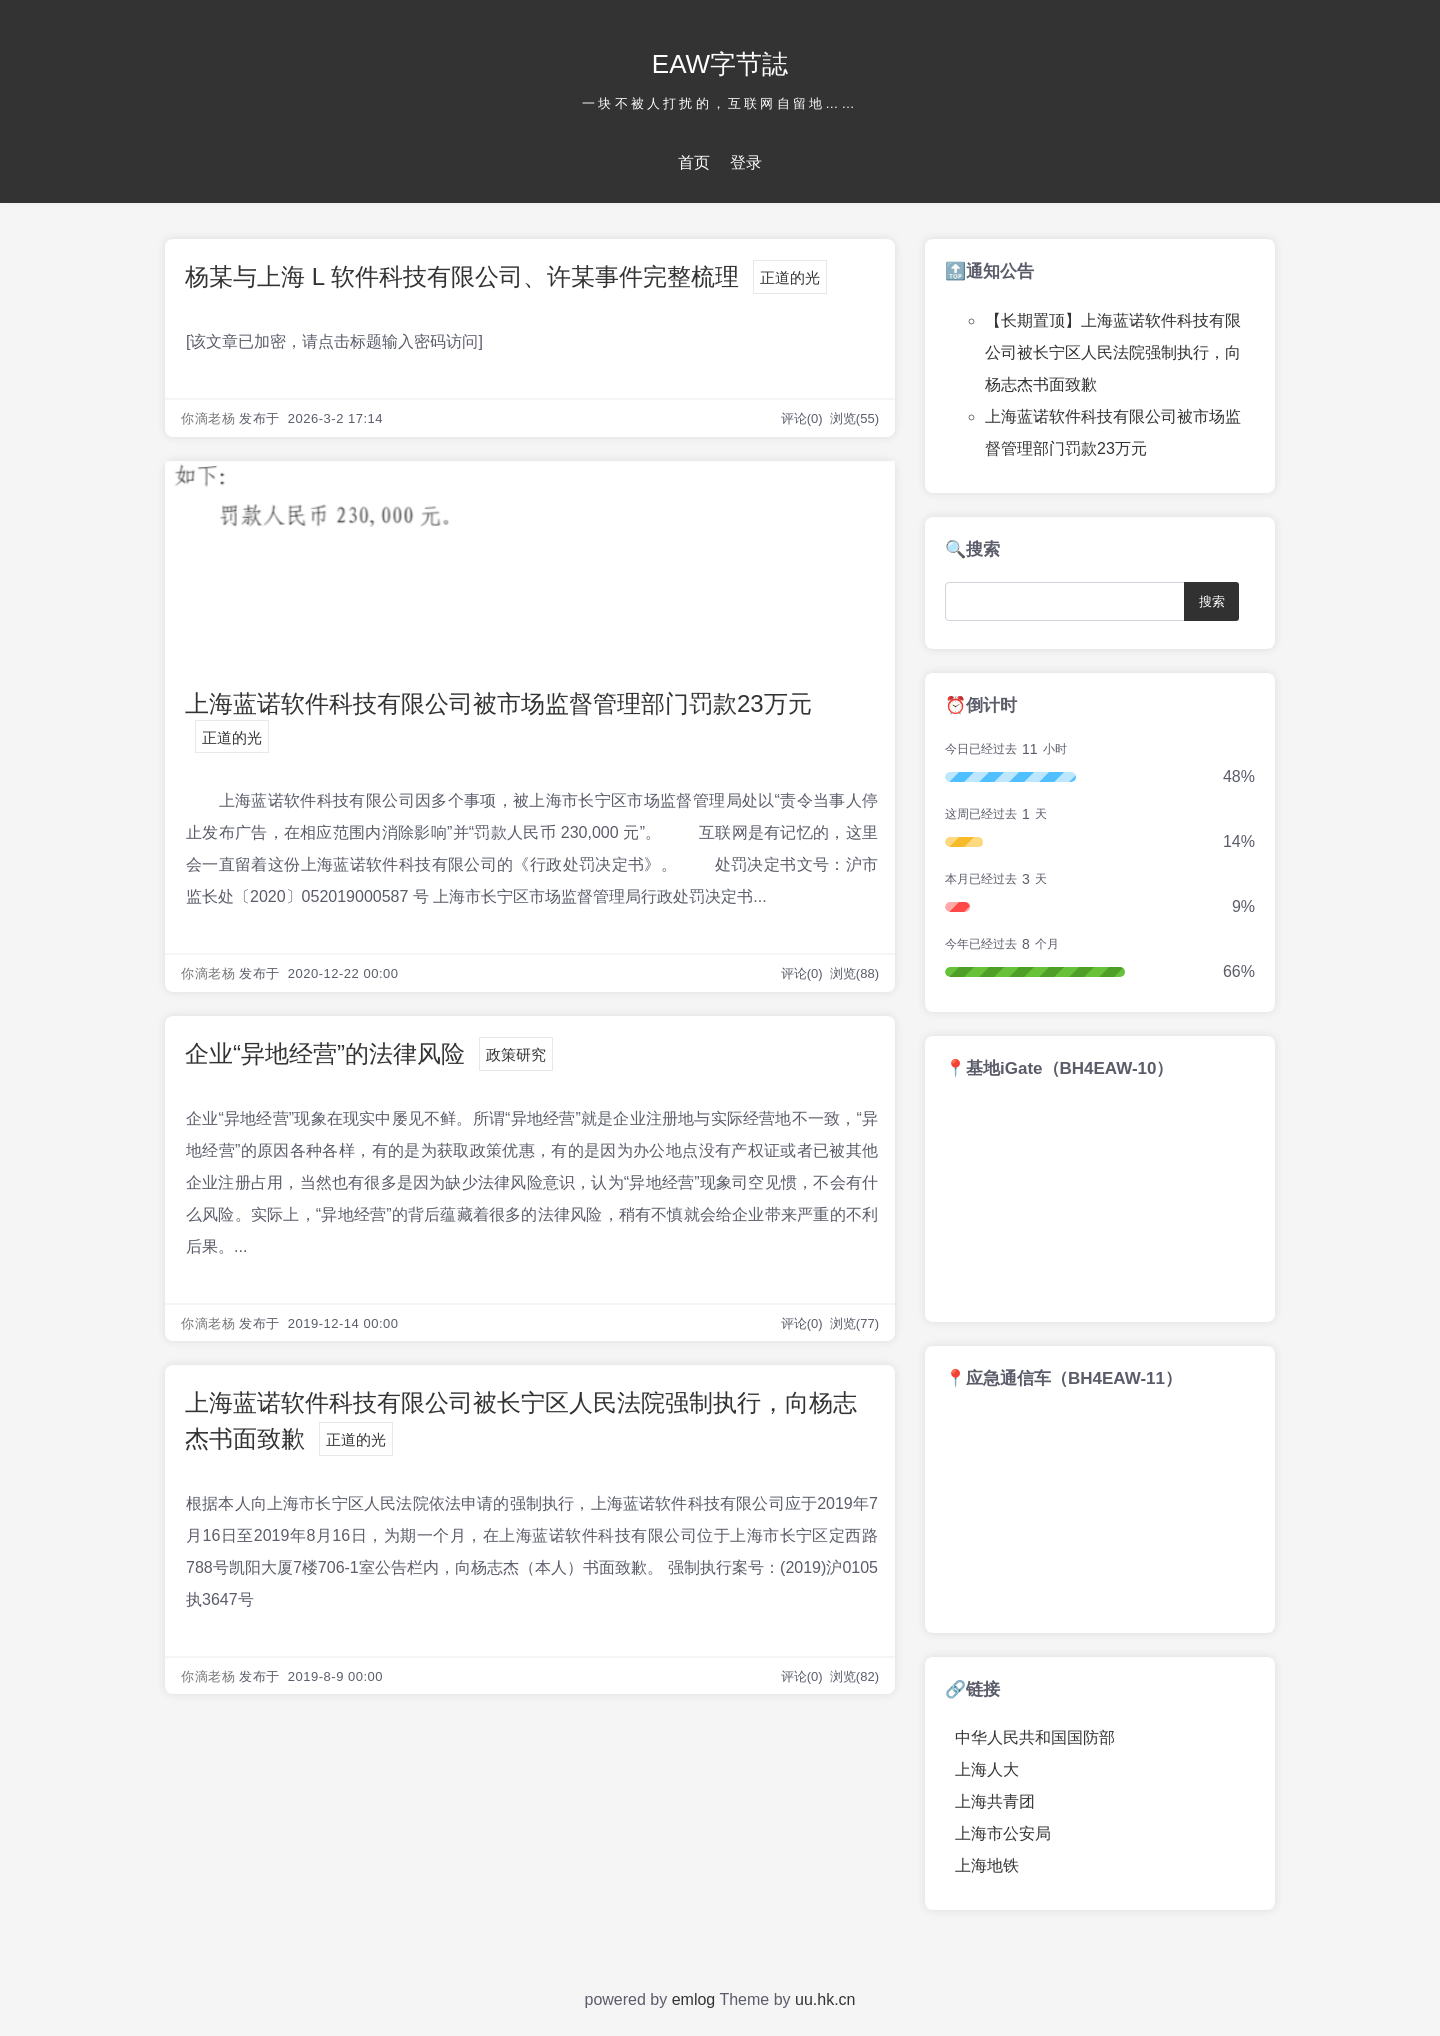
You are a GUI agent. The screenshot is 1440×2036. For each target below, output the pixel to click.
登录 (746, 162)
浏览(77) (854, 1323)
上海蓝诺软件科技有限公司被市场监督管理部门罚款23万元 (498, 703)
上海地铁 (987, 1865)
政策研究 (516, 1054)
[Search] (1069, 601)
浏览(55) (854, 418)
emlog (694, 1999)
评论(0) (804, 418)
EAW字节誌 (720, 64)
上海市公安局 (1003, 1833)
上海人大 (987, 1769)
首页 (694, 162)
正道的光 (790, 277)
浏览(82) (854, 1676)
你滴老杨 (208, 418)
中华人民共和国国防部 (1035, 1737)
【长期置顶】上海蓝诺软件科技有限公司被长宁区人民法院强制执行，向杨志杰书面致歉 (1113, 352)
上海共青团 (995, 1801)
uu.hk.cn (825, 1999)
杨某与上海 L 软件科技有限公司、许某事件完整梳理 (462, 276)
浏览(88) (854, 973)
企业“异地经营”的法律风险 (325, 1053)
